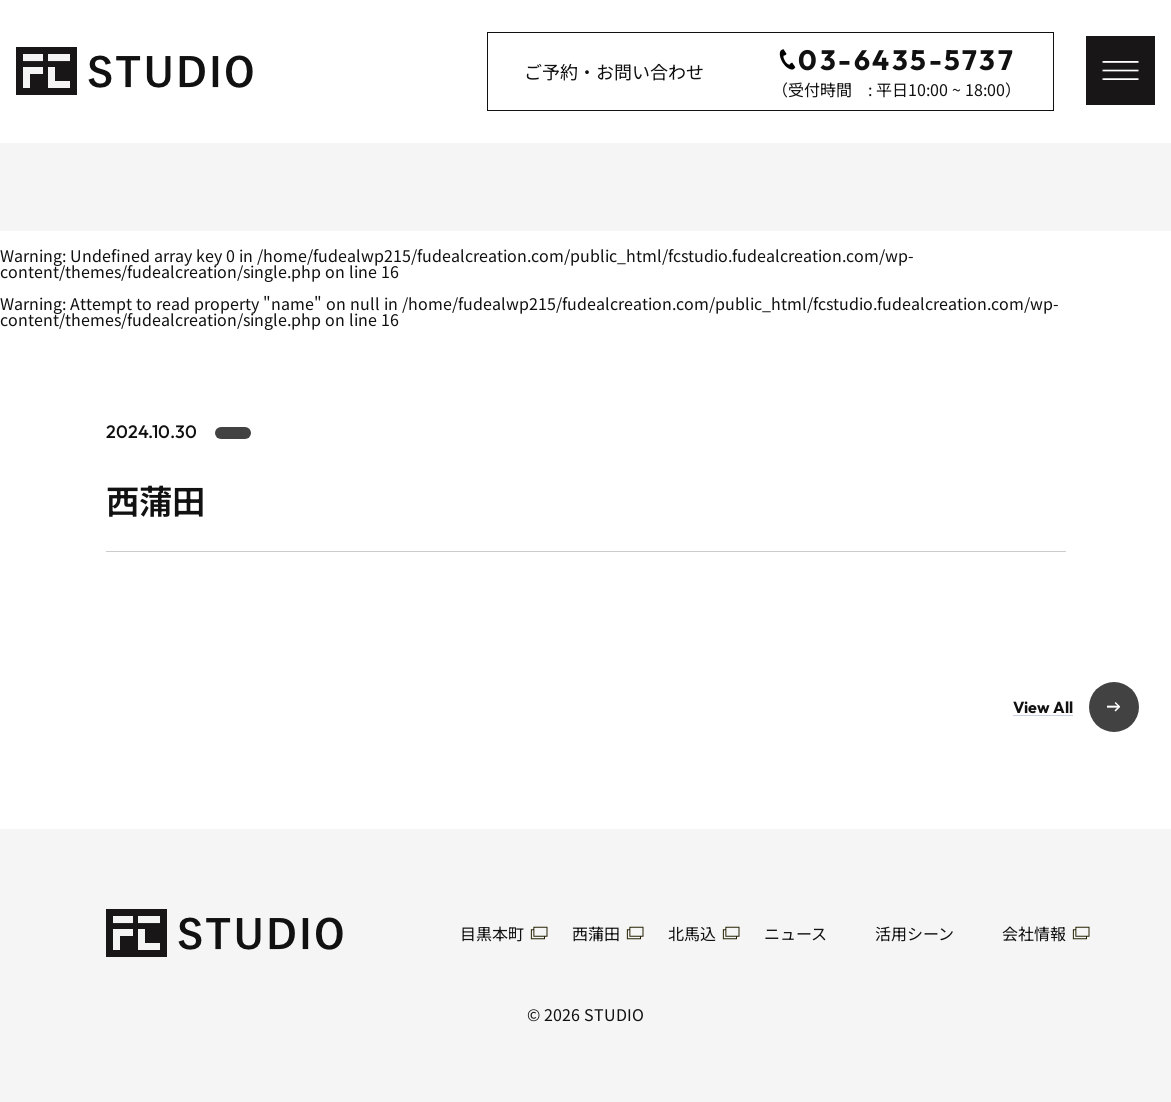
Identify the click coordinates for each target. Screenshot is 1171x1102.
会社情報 (1034, 933)
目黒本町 (492, 933)
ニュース (795, 933)
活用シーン (914, 933)
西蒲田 (596, 933)
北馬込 (692, 933)
